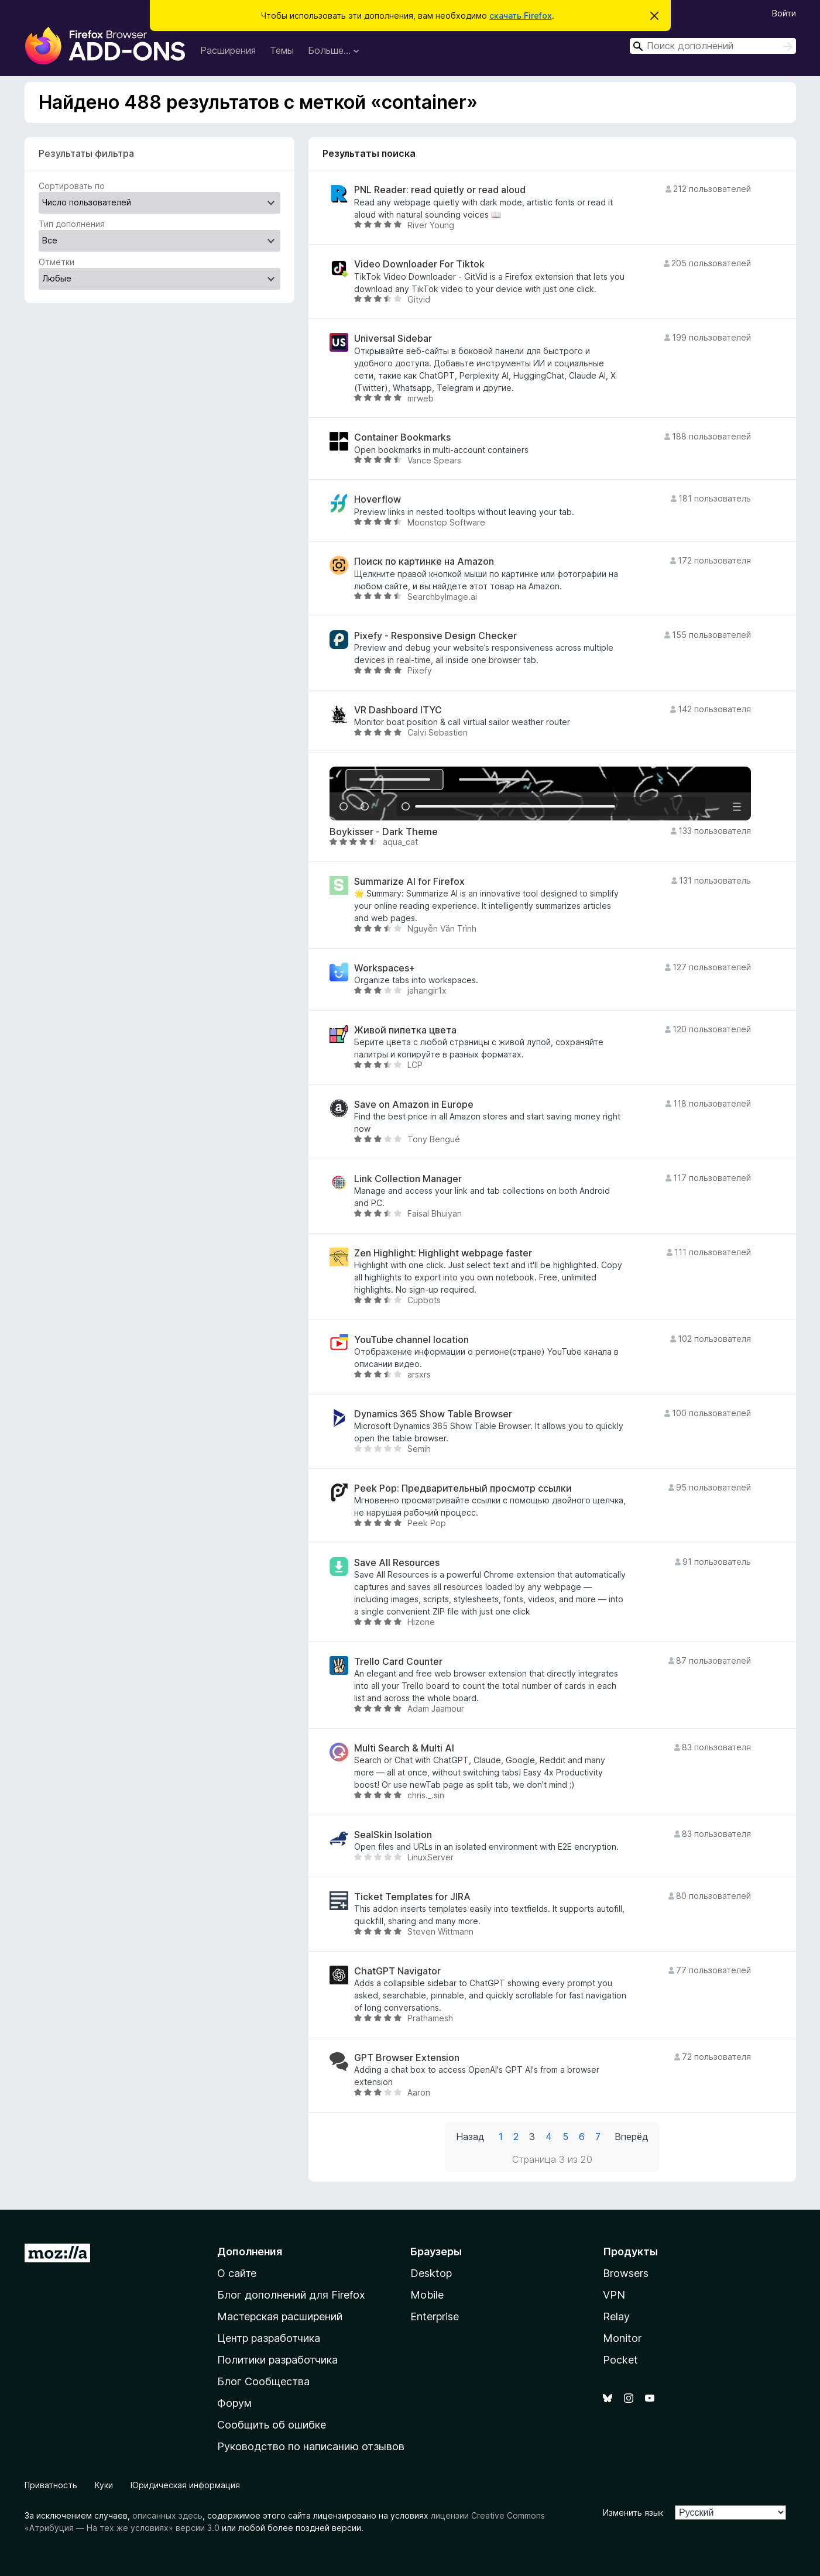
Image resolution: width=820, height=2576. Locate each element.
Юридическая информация (185, 2485)
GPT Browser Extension (406, 2057)
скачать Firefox (520, 15)
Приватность (51, 2485)
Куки (104, 2485)
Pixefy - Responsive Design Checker (435, 635)
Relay (616, 2316)
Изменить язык (633, 2512)
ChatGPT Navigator (397, 1971)
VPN (614, 2295)
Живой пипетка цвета (405, 1030)
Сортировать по (72, 186)
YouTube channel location (411, 1339)
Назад (470, 2136)
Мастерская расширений (279, 2316)
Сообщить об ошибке (271, 2425)
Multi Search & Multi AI (404, 1748)
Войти (784, 13)
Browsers (626, 2273)
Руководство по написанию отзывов (310, 2446)
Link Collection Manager (408, 1178)
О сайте (236, 2273)
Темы (282, 50)
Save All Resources (397, 1562)
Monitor (622, 2338)
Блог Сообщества (263, 2381)
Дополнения (249, 2251)
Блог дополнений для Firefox (291, 2295)
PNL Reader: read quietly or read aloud (440, 189)
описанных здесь (167, 2515)
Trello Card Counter (398, 1661)
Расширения (228, 50)
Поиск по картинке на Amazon (424, 561)
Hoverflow (377, 499)
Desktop (431, 2273)
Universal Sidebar (393, 338)
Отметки (56, 262)
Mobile (427, 2295)
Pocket (620, 2360)
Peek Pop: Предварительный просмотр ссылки (463, 1488)
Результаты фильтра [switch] (86, 153)
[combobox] (713, 46)
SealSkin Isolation (393, 1834)
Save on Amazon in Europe (414, 1104)
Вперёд (632, 2136)
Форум (234, 2403)
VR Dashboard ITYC (398, 710)
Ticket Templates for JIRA (412, 1896)
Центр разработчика (268, 2338)
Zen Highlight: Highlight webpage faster (443, 1253)
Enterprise (434, 2316)
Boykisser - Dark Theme (384, 831)
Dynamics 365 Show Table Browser (433, 1414)
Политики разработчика (277, 2360)
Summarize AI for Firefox (409, 881)
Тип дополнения (72, 224)
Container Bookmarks (402, 437)
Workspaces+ (384, 968)
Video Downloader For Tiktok (419, 264)
